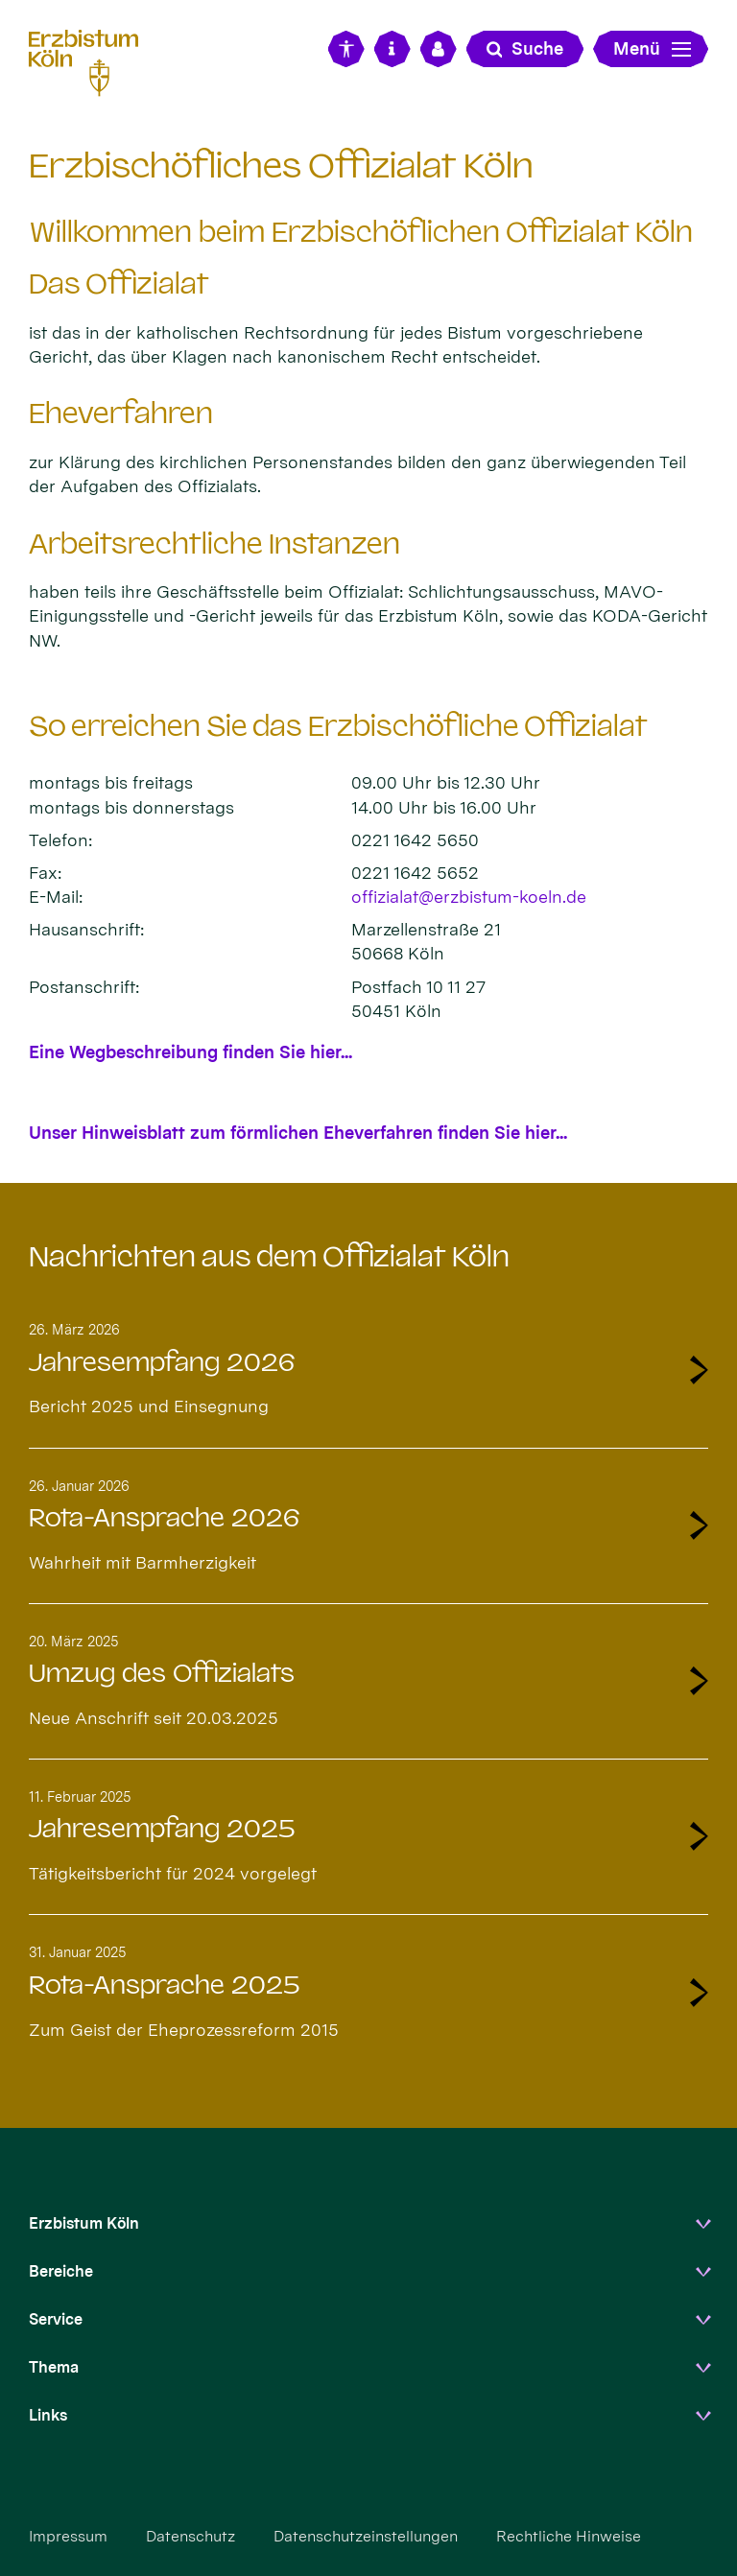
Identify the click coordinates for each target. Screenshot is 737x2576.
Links (48, 2415)
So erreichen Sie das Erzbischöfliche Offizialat (338, 726)
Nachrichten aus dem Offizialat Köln (269, 1257)
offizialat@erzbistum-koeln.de (468, 896)
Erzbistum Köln (84, 2223)
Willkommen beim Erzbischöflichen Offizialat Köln (361, 232)
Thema (54, 2367)
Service (56, 2319)
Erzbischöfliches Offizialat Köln (281, 165)
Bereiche (61, 2271)
